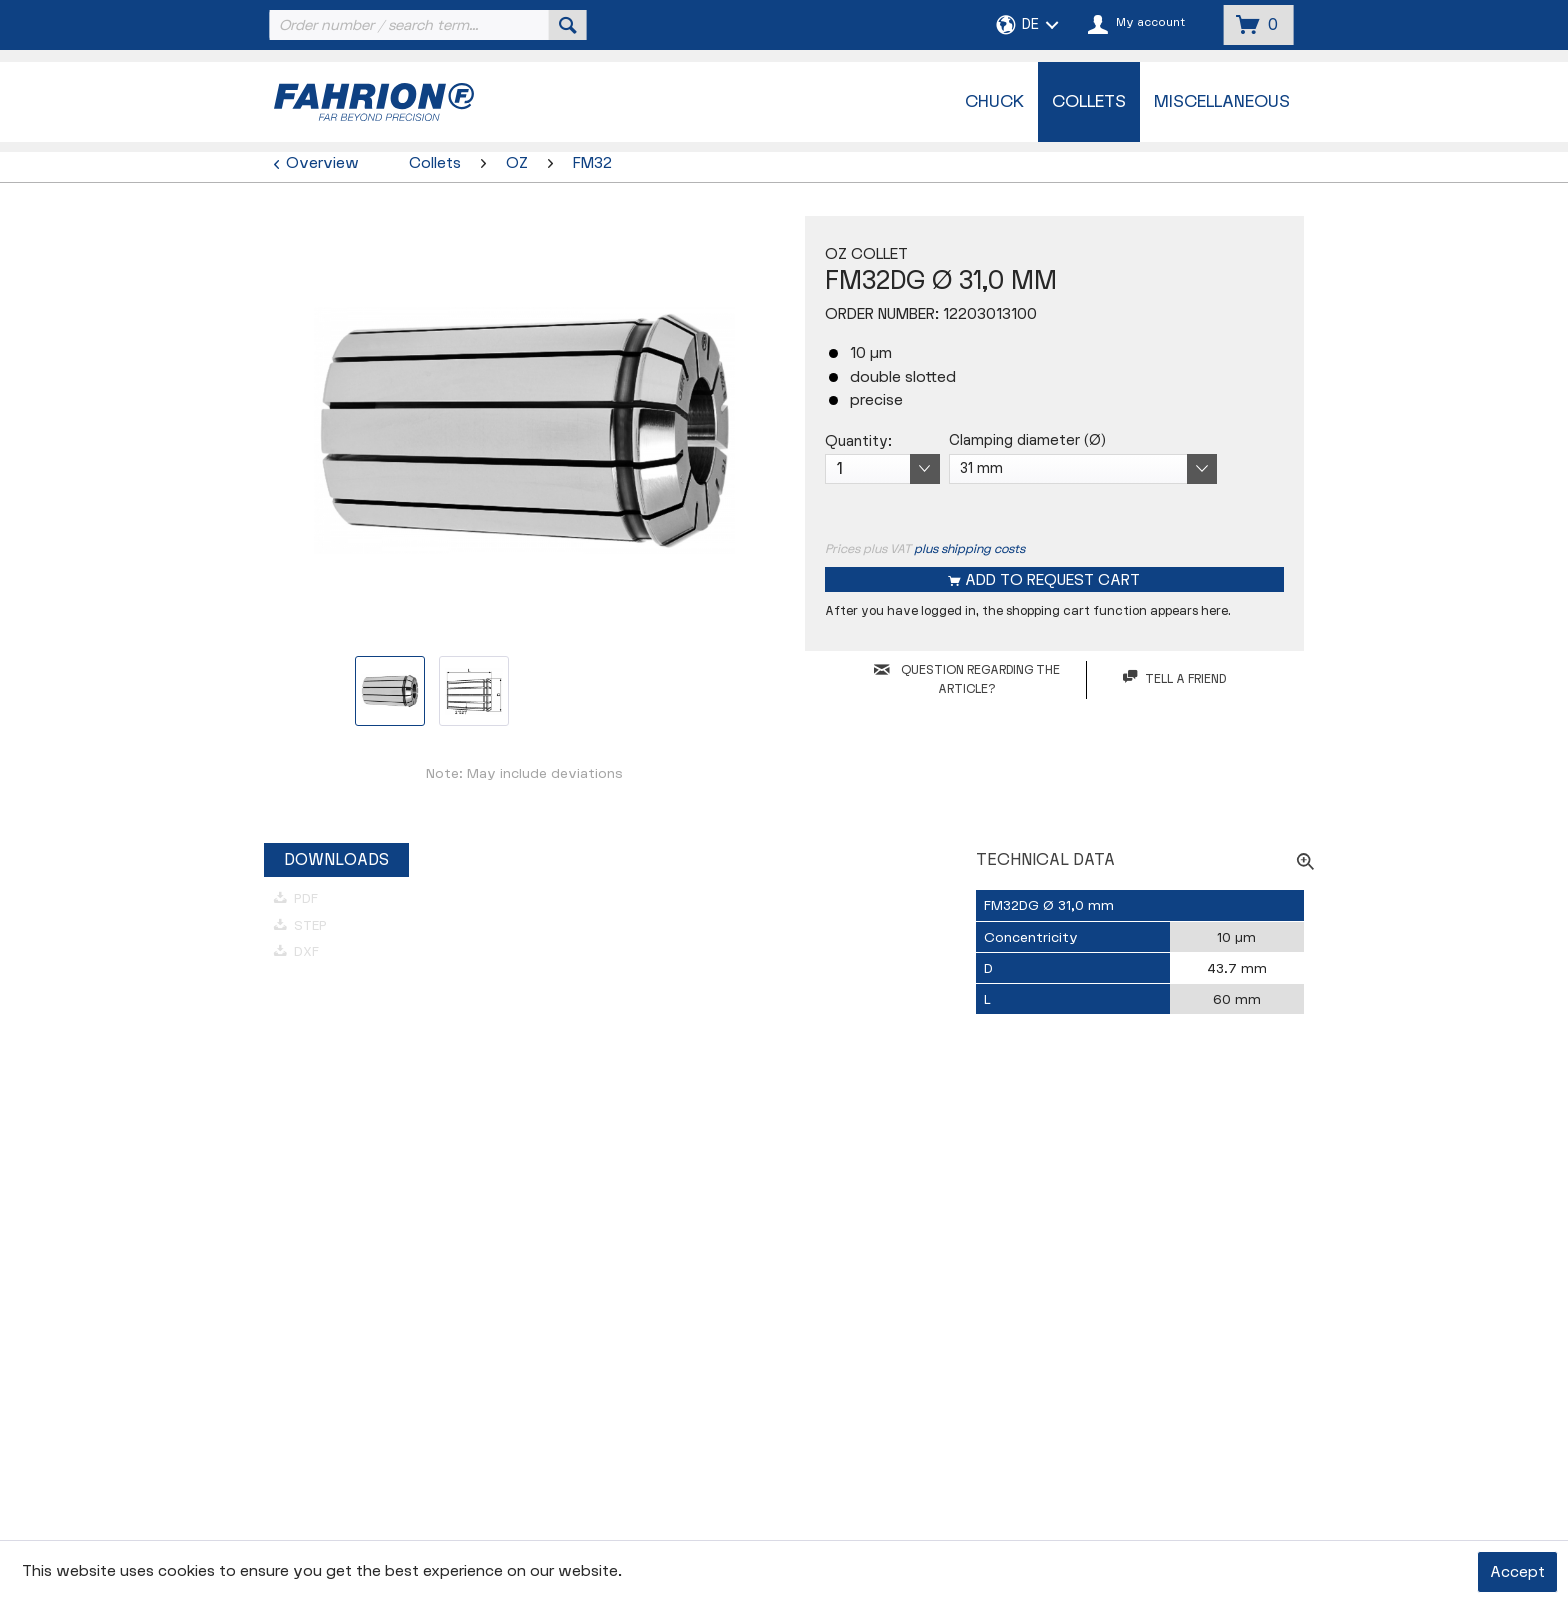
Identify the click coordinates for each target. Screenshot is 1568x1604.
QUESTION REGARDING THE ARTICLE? (967, 679)
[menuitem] (426, 25)
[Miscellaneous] (1222, 102)
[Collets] (1089, 102)
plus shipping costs (969, 549)
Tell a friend (1174, 678)
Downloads (336, 860)
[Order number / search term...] (426, 25)
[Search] (568, 25)
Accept (1517, 1572)
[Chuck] (994, 102)
